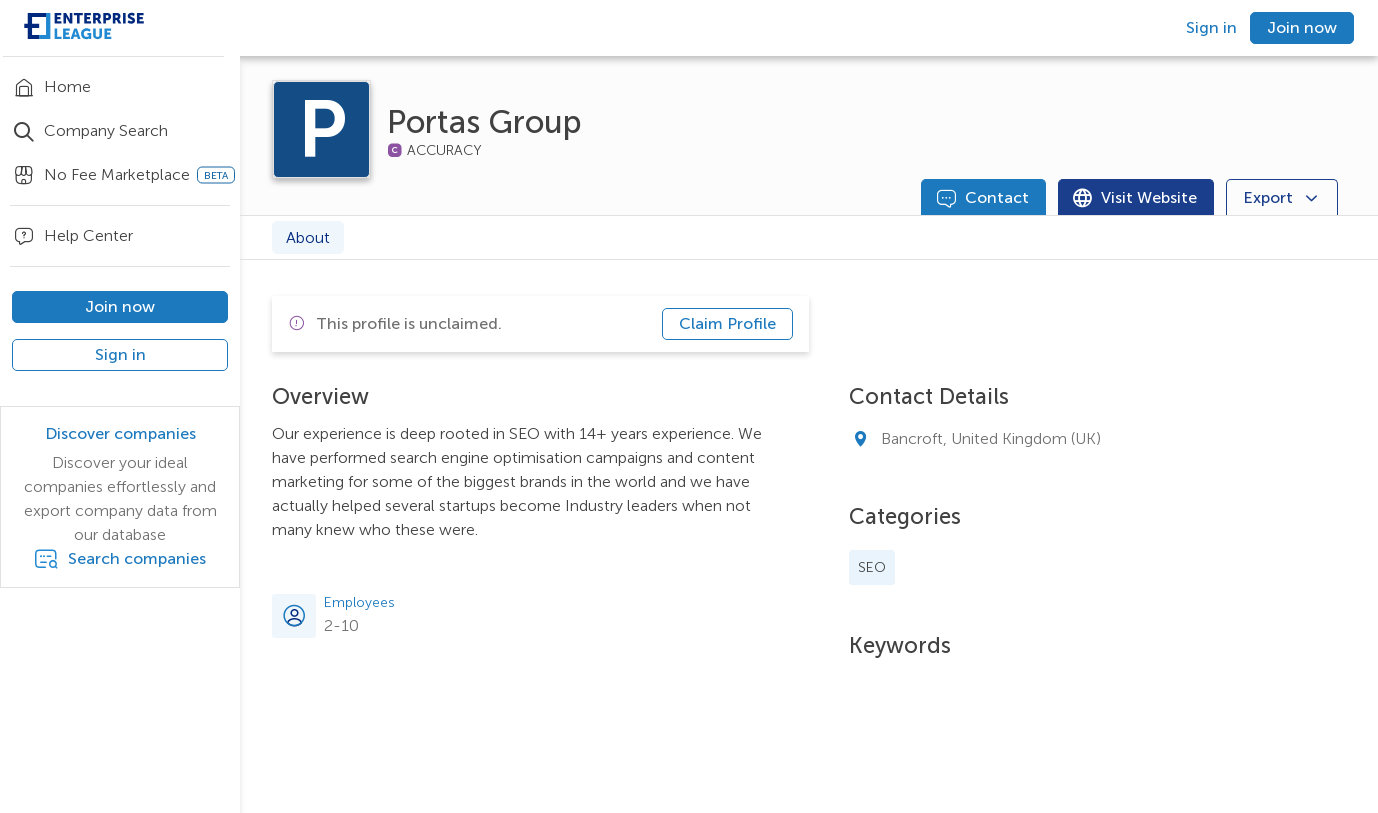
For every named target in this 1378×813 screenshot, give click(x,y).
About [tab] (308, 237)
